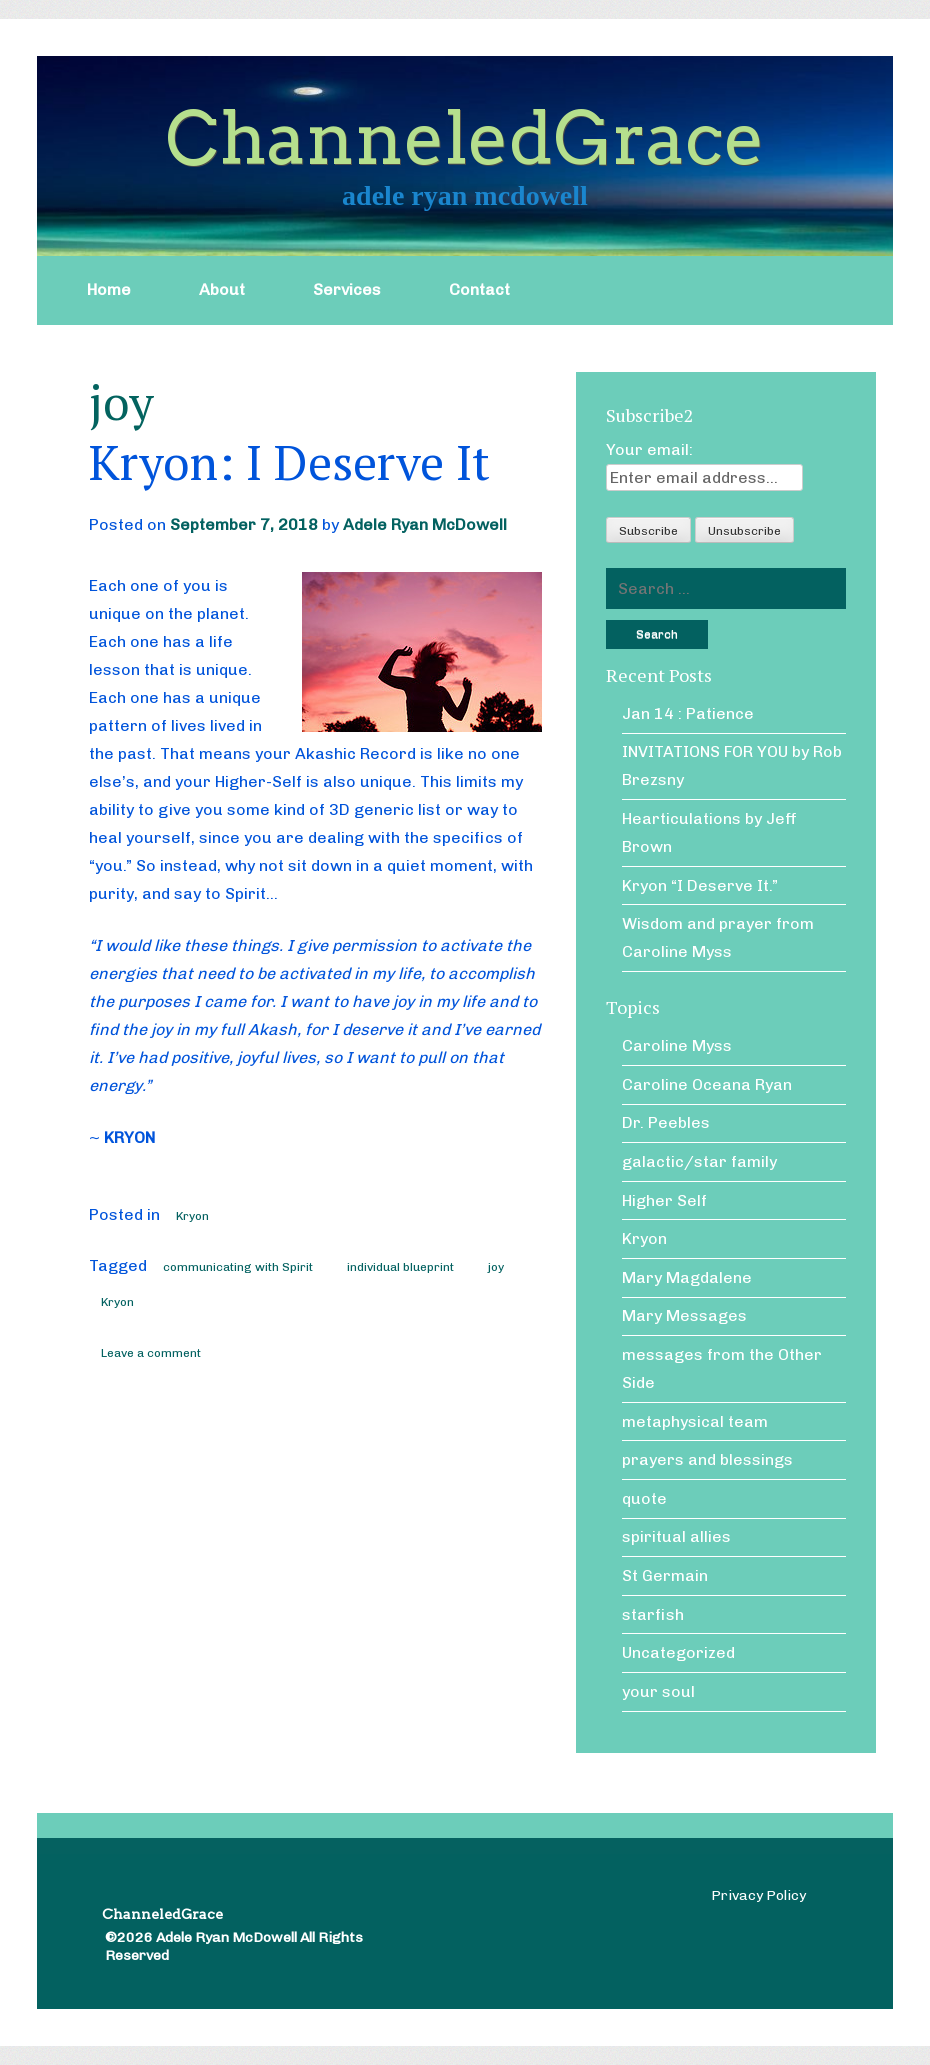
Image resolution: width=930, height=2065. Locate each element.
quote (644, 1498)
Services (347, 289)
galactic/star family (699, 1161)
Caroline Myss (677, 1045)
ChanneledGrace (465, 138)
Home (109, 289)
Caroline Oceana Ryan (707, 1084)
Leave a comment (151, 1353)
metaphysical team (695, 1421)
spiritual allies (676, 1536)
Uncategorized (678, 1652)
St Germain (665, 1575)
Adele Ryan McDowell (425, 524)
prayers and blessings (707, 1459)
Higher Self (664, 1200)
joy (496, 1267)
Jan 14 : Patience (688, 713)
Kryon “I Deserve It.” (700, 885)
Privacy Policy (758, 1895)
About (222, 289)
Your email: (649, 449)
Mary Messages (684, 1315)
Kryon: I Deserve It (289, 462)
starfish (653, 1614)
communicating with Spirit (238, 1267)
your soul (658, 1691)
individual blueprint (400, 1267)
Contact (479, 289)
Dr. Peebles (666, 1122)
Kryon (192, 1216)
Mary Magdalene (687, 1277)
